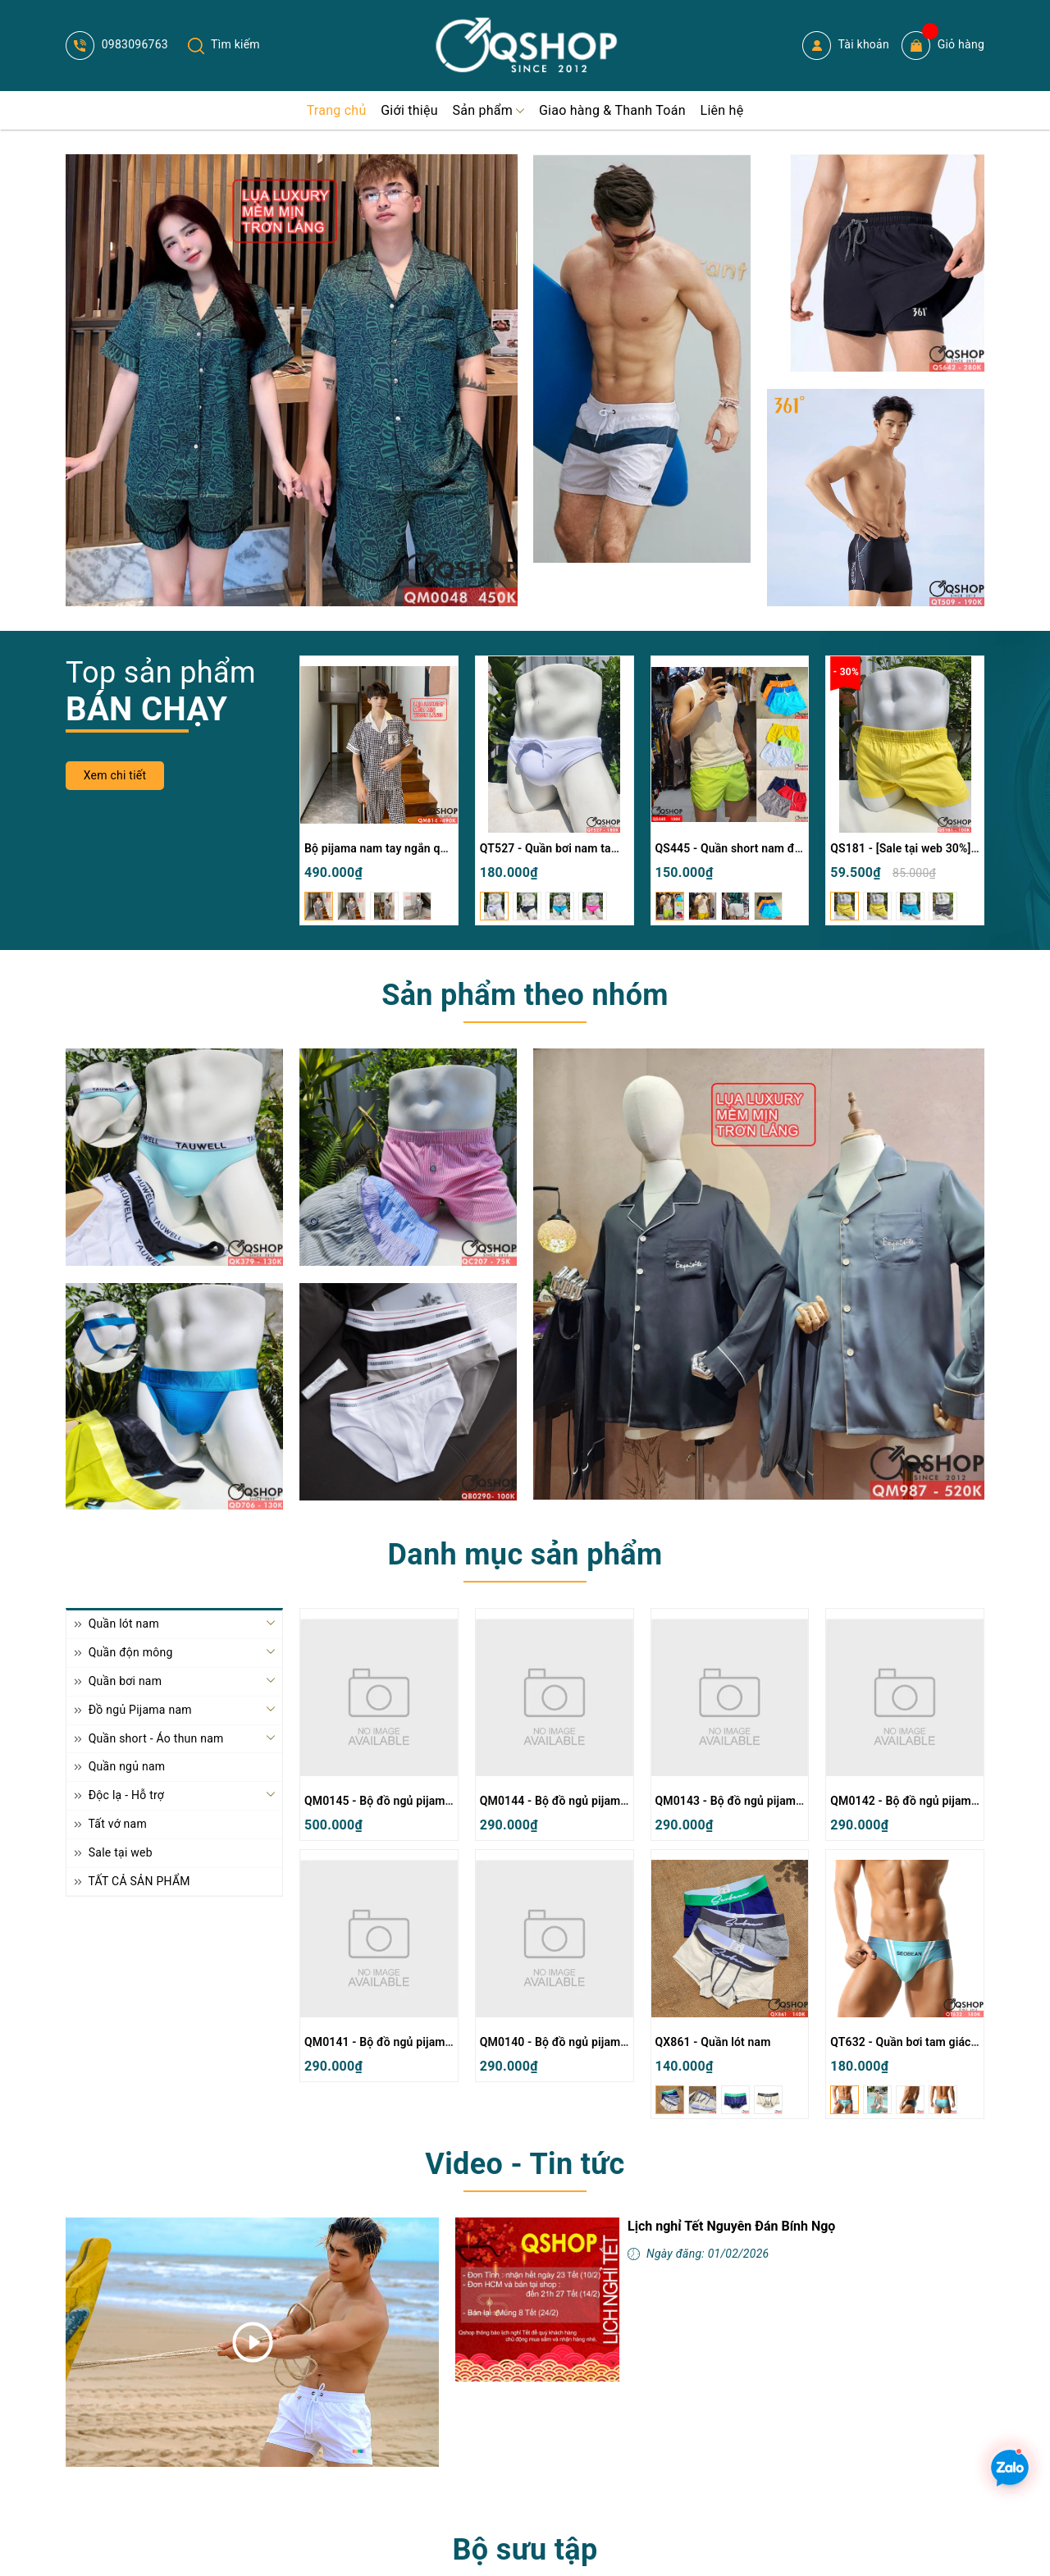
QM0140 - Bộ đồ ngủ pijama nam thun (579, 2041)
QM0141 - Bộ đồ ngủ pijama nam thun (404, 2041)
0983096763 (117, 44)
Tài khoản (845, 45)
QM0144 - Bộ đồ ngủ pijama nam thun (579, 1800)
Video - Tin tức (524, 2164)
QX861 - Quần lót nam (713, 2041)
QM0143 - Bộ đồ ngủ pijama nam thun (755, 1800)
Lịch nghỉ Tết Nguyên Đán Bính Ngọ (731, 2226)
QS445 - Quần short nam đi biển (739, 848)
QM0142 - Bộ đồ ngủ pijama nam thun (929, 1800)
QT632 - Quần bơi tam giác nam (913, 2041)
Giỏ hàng (943, 45)
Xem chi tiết (115, 775)
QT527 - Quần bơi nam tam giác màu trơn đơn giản (613, 848)
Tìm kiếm (224, 44)
